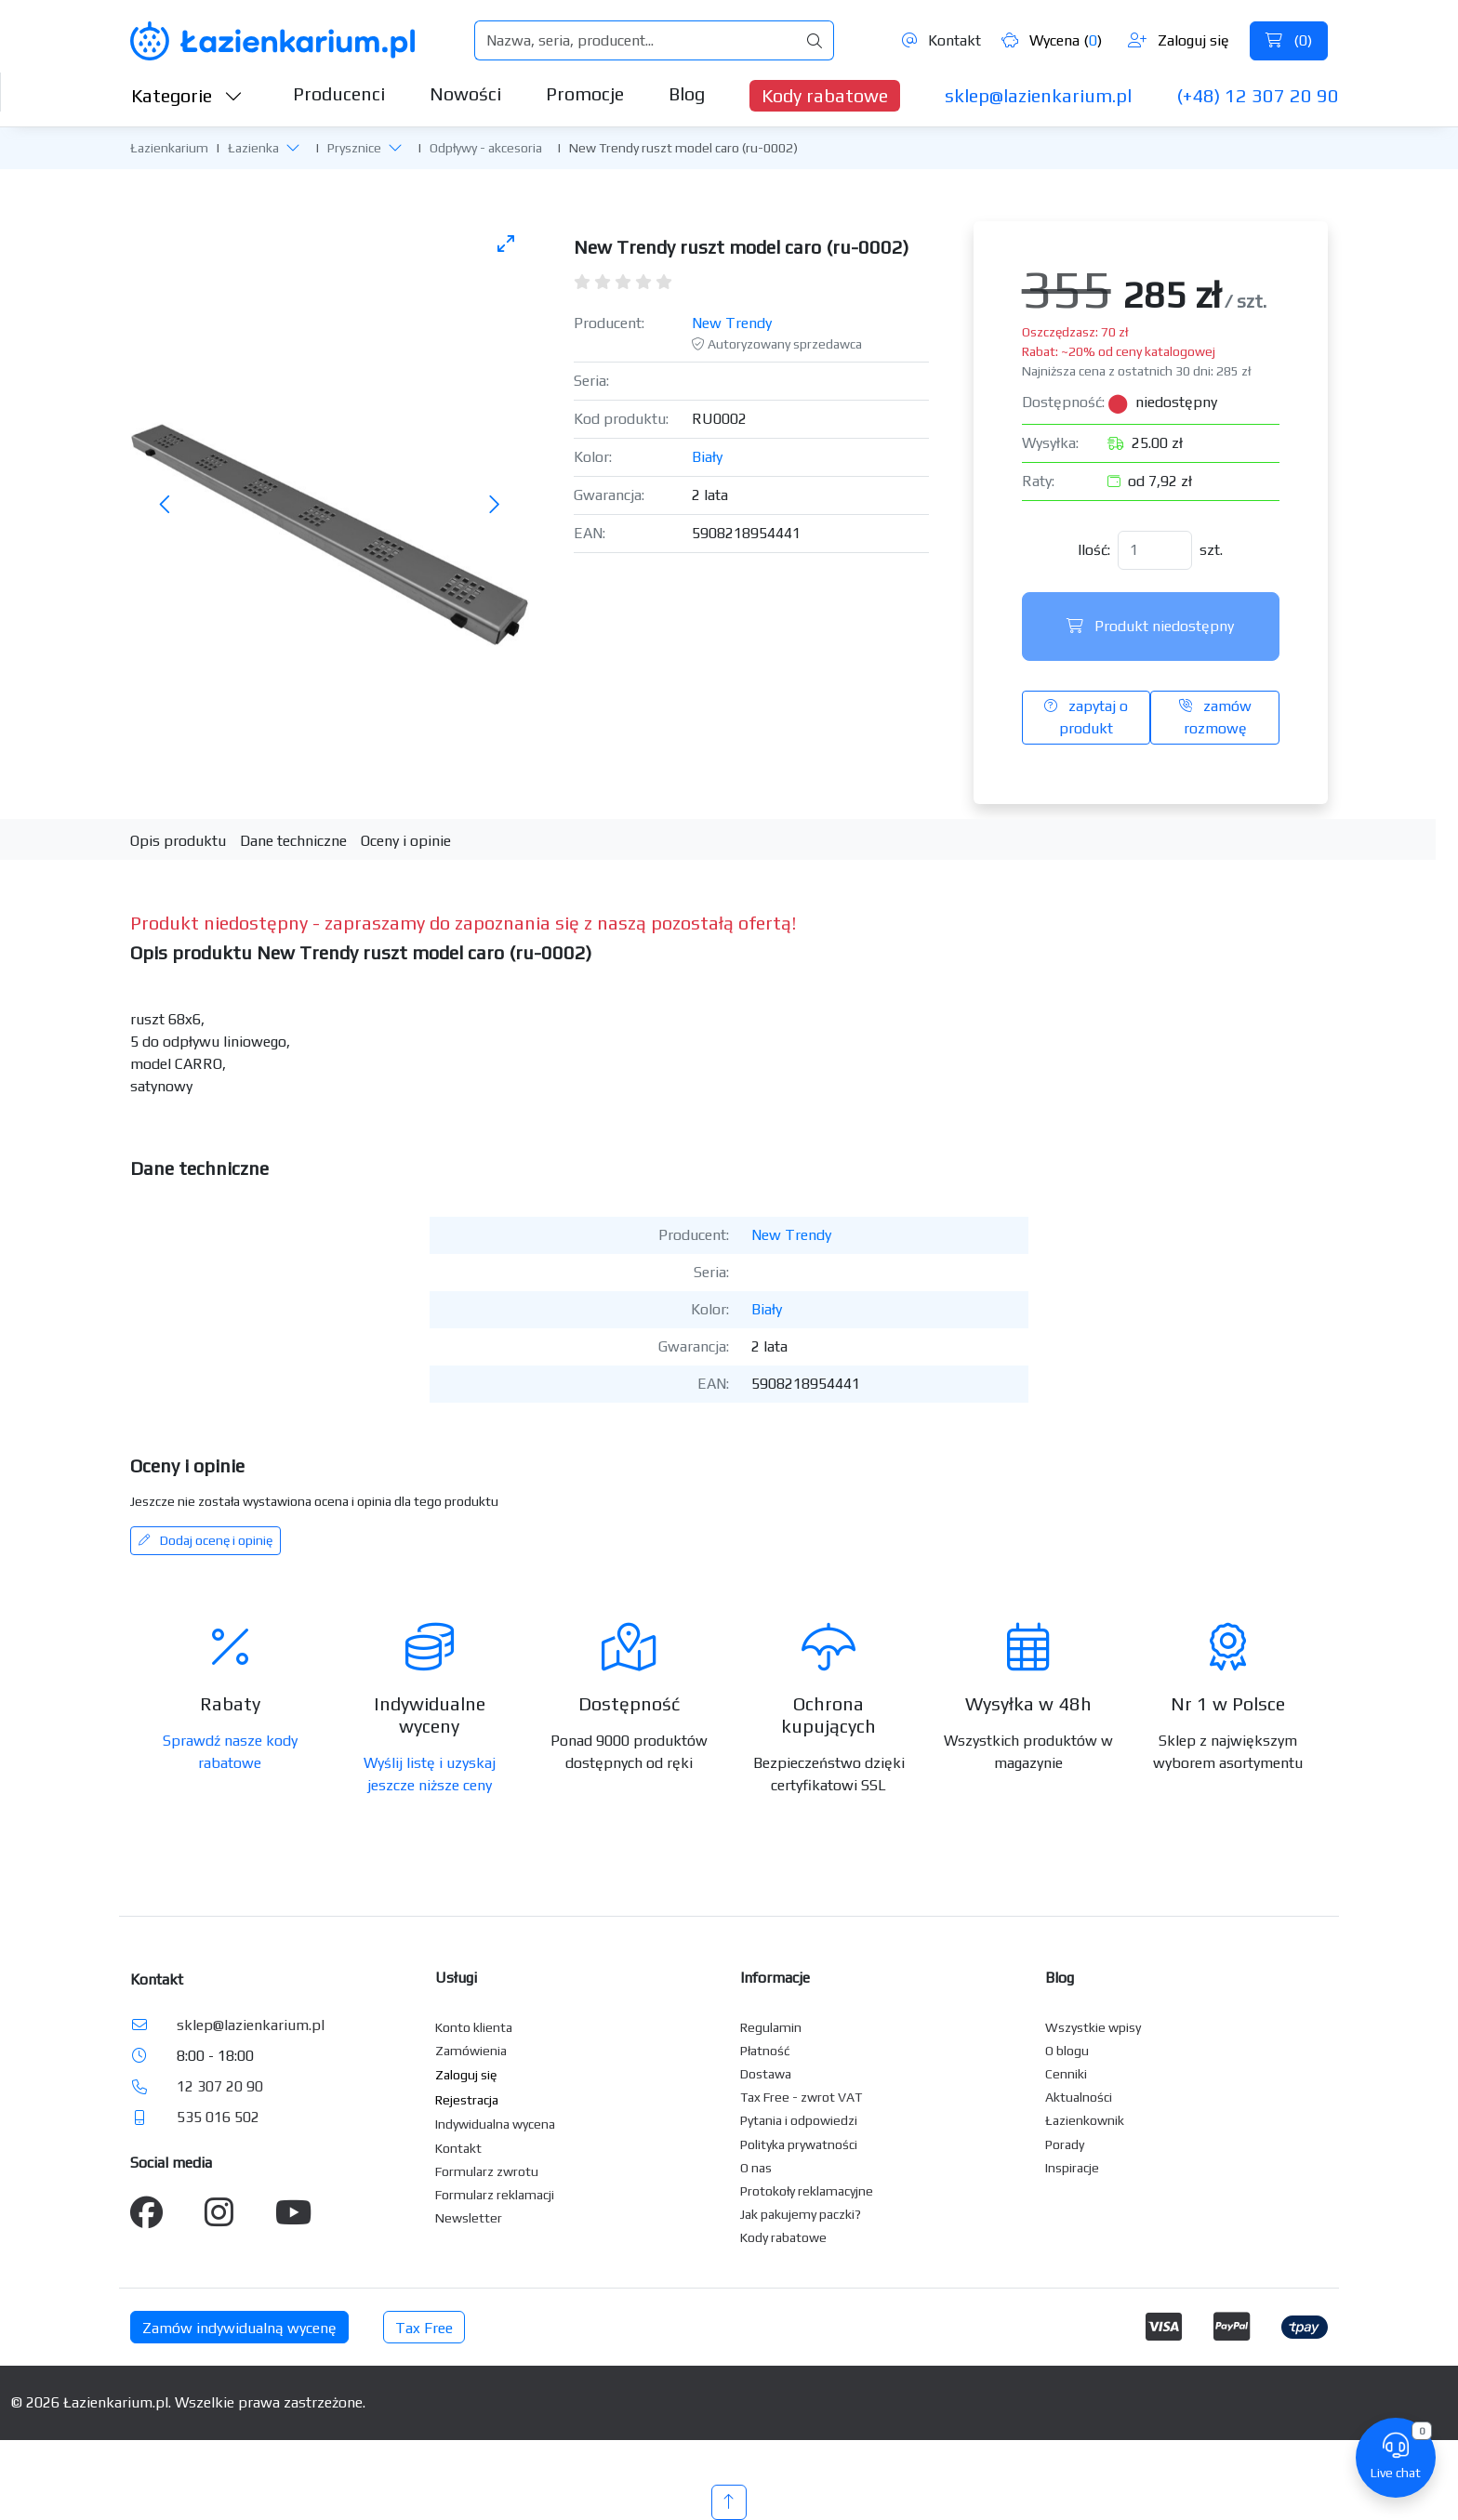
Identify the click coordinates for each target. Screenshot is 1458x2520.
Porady (1064, 2144)
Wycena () (1051, 40)
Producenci (339, 93)
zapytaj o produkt (1086, 717)
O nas (756, 2167)
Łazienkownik (1084, 2120)
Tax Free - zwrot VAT (801, 2097)
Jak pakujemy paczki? (800, 2214)
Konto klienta (473, 2027)
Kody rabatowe (825, 95)
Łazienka (253, 147)
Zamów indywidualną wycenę (239, 2328)
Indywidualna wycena (495, 2124)
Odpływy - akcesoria (486, 147)
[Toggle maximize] (506, 243)
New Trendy (732, 323)
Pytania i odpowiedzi (798, 2120)
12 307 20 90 (220, 2086)
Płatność (765, 2050)
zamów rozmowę (1215, 717)
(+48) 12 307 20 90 (1257, 95)
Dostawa (765, 2073)
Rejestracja (466, 2099)
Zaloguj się (1178, 40)
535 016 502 (218, 2117)
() (1289, 40)
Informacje (775, 1977)
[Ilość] (1155, 550)
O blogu (1067, 2050)
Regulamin (771, 2027)
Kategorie (187, 95)
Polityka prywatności (798, 2144)
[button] (292, 146)
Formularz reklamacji (494, 2194)
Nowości (465, 93)
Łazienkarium (169, 147)
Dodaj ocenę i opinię (205, 1540)
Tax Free (424, 2328)
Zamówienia (471, 2050)
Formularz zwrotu (486, 2171)
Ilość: (1094, 550)
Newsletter (468, 2217)
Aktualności (1078, 2097)
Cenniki (1066, 2073)
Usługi (456, 1977)
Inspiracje (1072, 2167)
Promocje (585, 93)
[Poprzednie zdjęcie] (165, 505)
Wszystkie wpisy (1093, 2027)
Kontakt (941, 40)
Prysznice (354, 147)
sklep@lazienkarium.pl (1038, 95)
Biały (707, 457)
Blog (687, 93)
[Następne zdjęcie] (493, 505)
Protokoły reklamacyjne (806, 2191)
